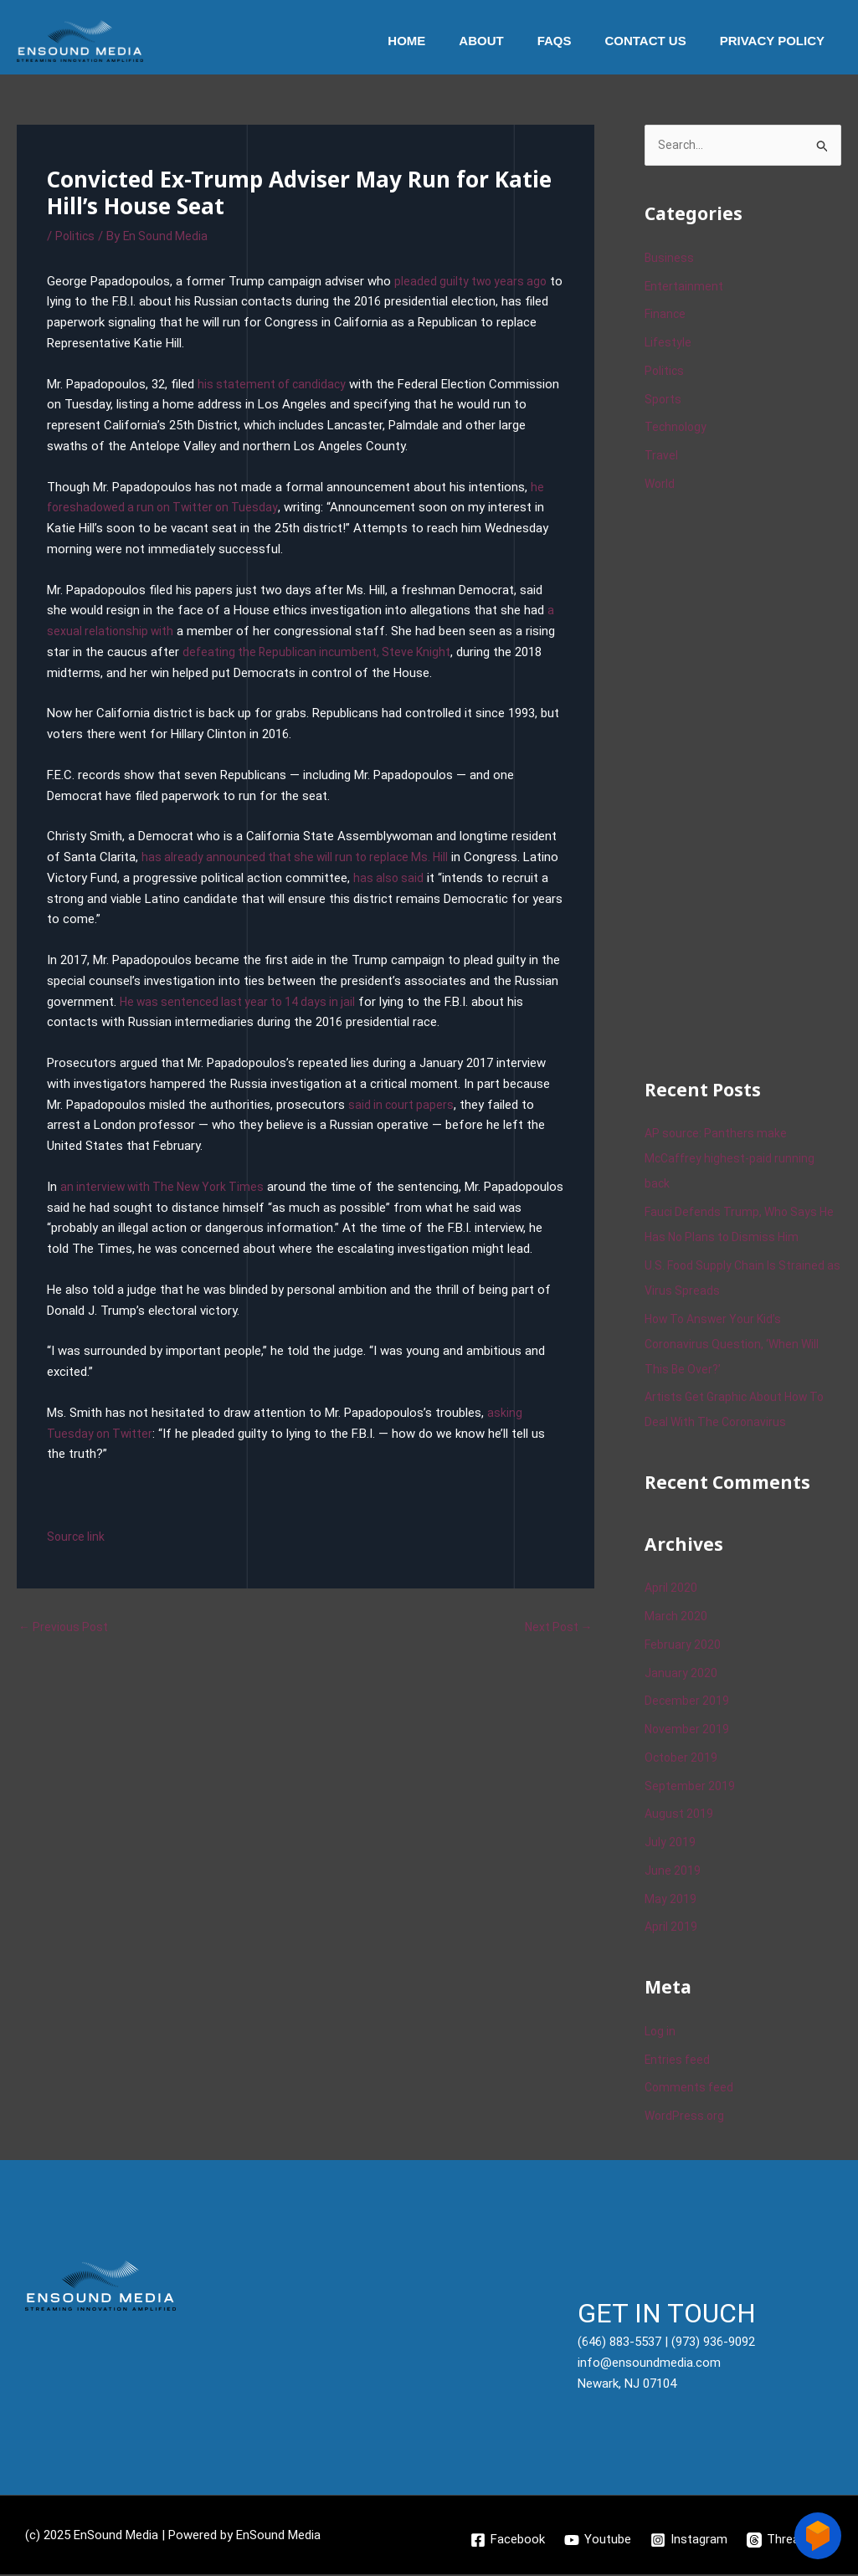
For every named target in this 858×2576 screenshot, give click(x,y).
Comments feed (691, 2088)
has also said (428, 877)
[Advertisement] (751, 784)
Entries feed (678, 2060)
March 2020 (677, 1617)
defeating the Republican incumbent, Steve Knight (320, 651)
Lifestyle (669, 344)
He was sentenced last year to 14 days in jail (243, 1001)
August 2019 (680, 1815)
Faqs (575, 40)
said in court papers (403, 1104)
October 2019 (682, 1759)
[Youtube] (596, 2540)
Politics (75, 236)
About (510, 40)
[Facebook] (506, 2540)
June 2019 (673, 1872)
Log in (661, 2032)
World (660, 485)
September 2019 (690, 1786)
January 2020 (681, 1673)
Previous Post (65, 1648)
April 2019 (672, 1928)
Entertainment (684, 287)
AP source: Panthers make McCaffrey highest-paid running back (732, 1160)
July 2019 (670, 1843)
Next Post (557, 1648)
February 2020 (683, 1646)
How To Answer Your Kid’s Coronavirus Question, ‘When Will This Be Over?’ (735, 1345)
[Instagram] (688, 2540)
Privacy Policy (776, 40)
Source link (77, 1556)
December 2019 (688, 1702)
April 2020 (672, 1589)
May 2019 (671, 1899)
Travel (661, 456)
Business (670, 259)
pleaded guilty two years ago (473, 281)
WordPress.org (686, 2117)
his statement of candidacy (275, 384)
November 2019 (688, 1730)
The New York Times (215, 1186)
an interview (95, 1186)
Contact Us (657, 40)
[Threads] (780, 2540)
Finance (666, 315)
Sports (663, 400)
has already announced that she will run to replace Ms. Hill (301, 857)
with (143, 1186)
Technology (677, 428)
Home (444, 40)
